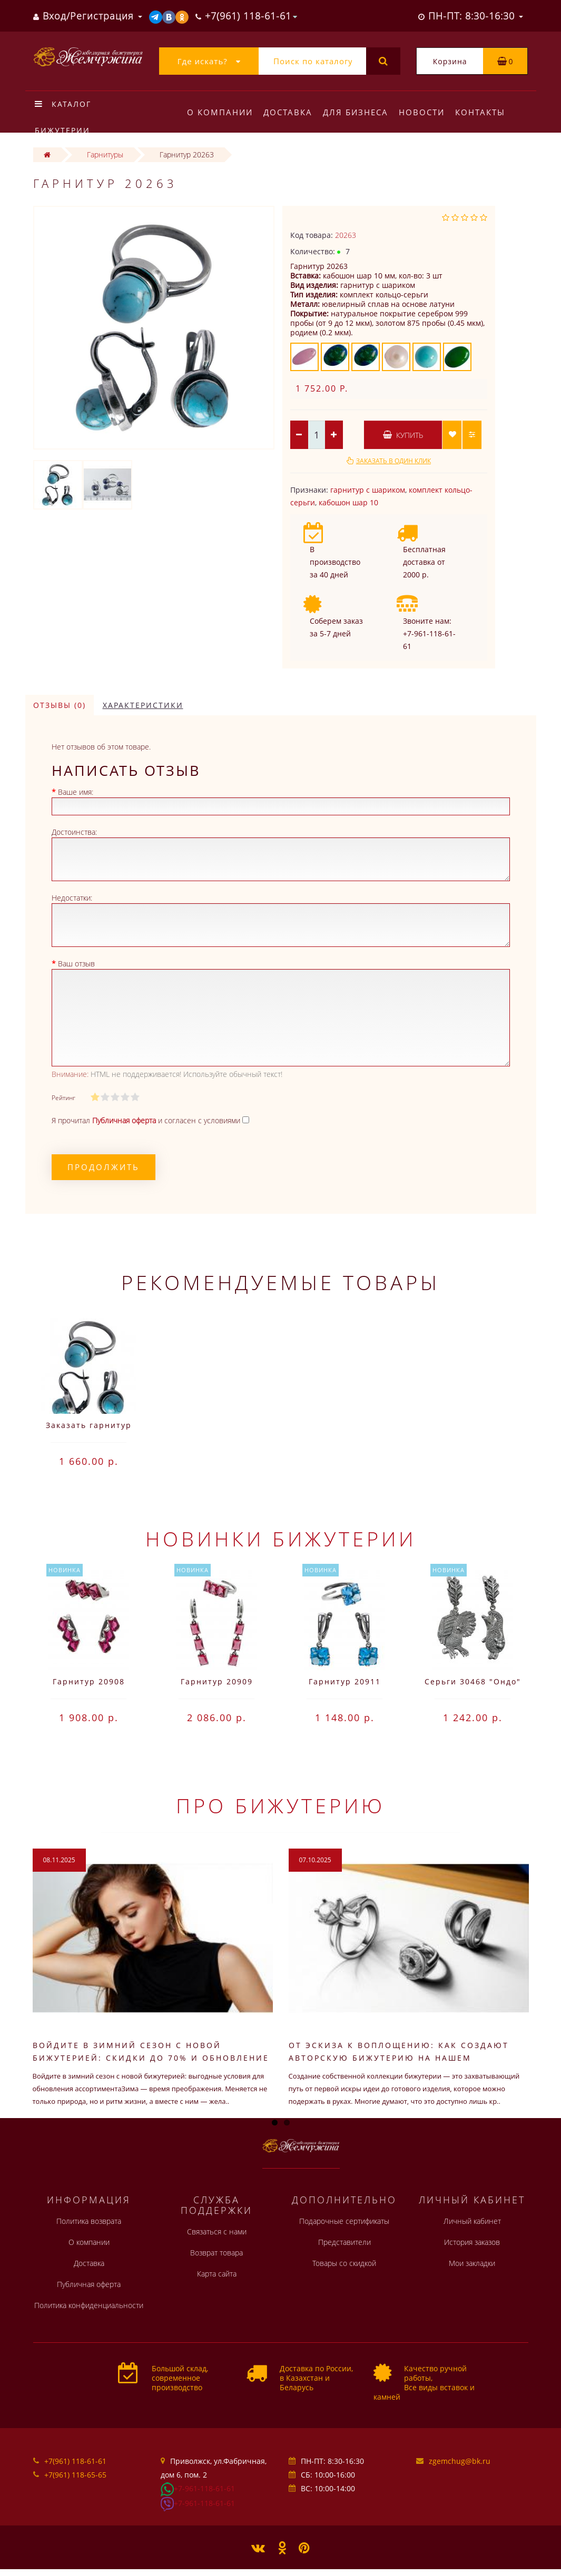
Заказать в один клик (393, 460)
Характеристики (143, 705)
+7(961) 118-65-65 (75, 2475)
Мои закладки (472, 2263)
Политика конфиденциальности (88, 2305)
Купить (403, 435)
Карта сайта (217, 2274)
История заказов (472, 2242)
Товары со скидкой (344, 2263)
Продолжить (103, 1167)
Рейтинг (63, 1097)
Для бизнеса (358, 112)
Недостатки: (72, 898)
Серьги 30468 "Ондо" (473, 1681)
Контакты (487, 112)
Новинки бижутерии (280, 1538)
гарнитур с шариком (367, 490)
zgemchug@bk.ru (459, 2461)
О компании (220, 112)
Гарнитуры (105, 154)
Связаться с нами (217, 2231)
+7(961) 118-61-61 (75, 2461)
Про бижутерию (280, 1805)
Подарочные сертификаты (344, 2221)
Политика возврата (88, 2221)
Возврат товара (216, 2253)
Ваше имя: (75, 792)
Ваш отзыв (76, 963)
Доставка (289, 112)
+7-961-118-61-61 (204, 2488)
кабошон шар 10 (348, 502)
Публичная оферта (89, 2284)
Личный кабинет (472, 2221)
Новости (426, 112)
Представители (344, 2242)
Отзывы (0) (59, 705)
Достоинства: (74, 832)
